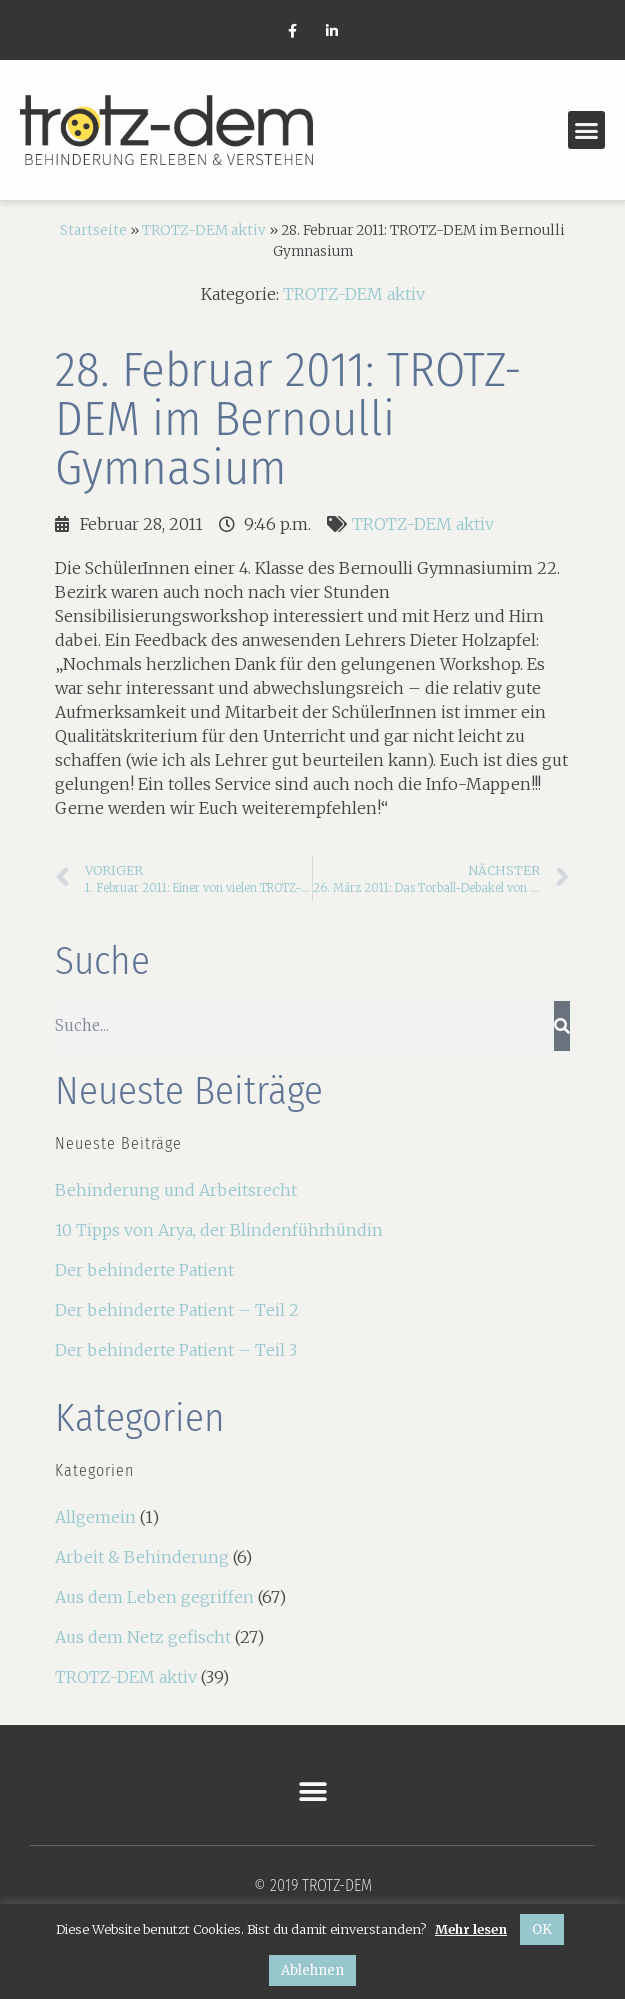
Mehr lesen (471, 1929)
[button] (587, 130)
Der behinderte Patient (144, 1270)
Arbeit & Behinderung (142, 1557)
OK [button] (542, 1929)
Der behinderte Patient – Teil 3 (176, 1350)
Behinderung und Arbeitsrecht (176, 1190)
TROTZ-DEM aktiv (204, 230)
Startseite (93, 230)
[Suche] (562, 1026)
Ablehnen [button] (312, 1970)
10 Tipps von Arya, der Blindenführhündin (219, 1230)
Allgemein (95, 1517)
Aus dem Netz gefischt (143, 1637)
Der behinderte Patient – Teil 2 (177, 1310)
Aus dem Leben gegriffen (154, 1597)
